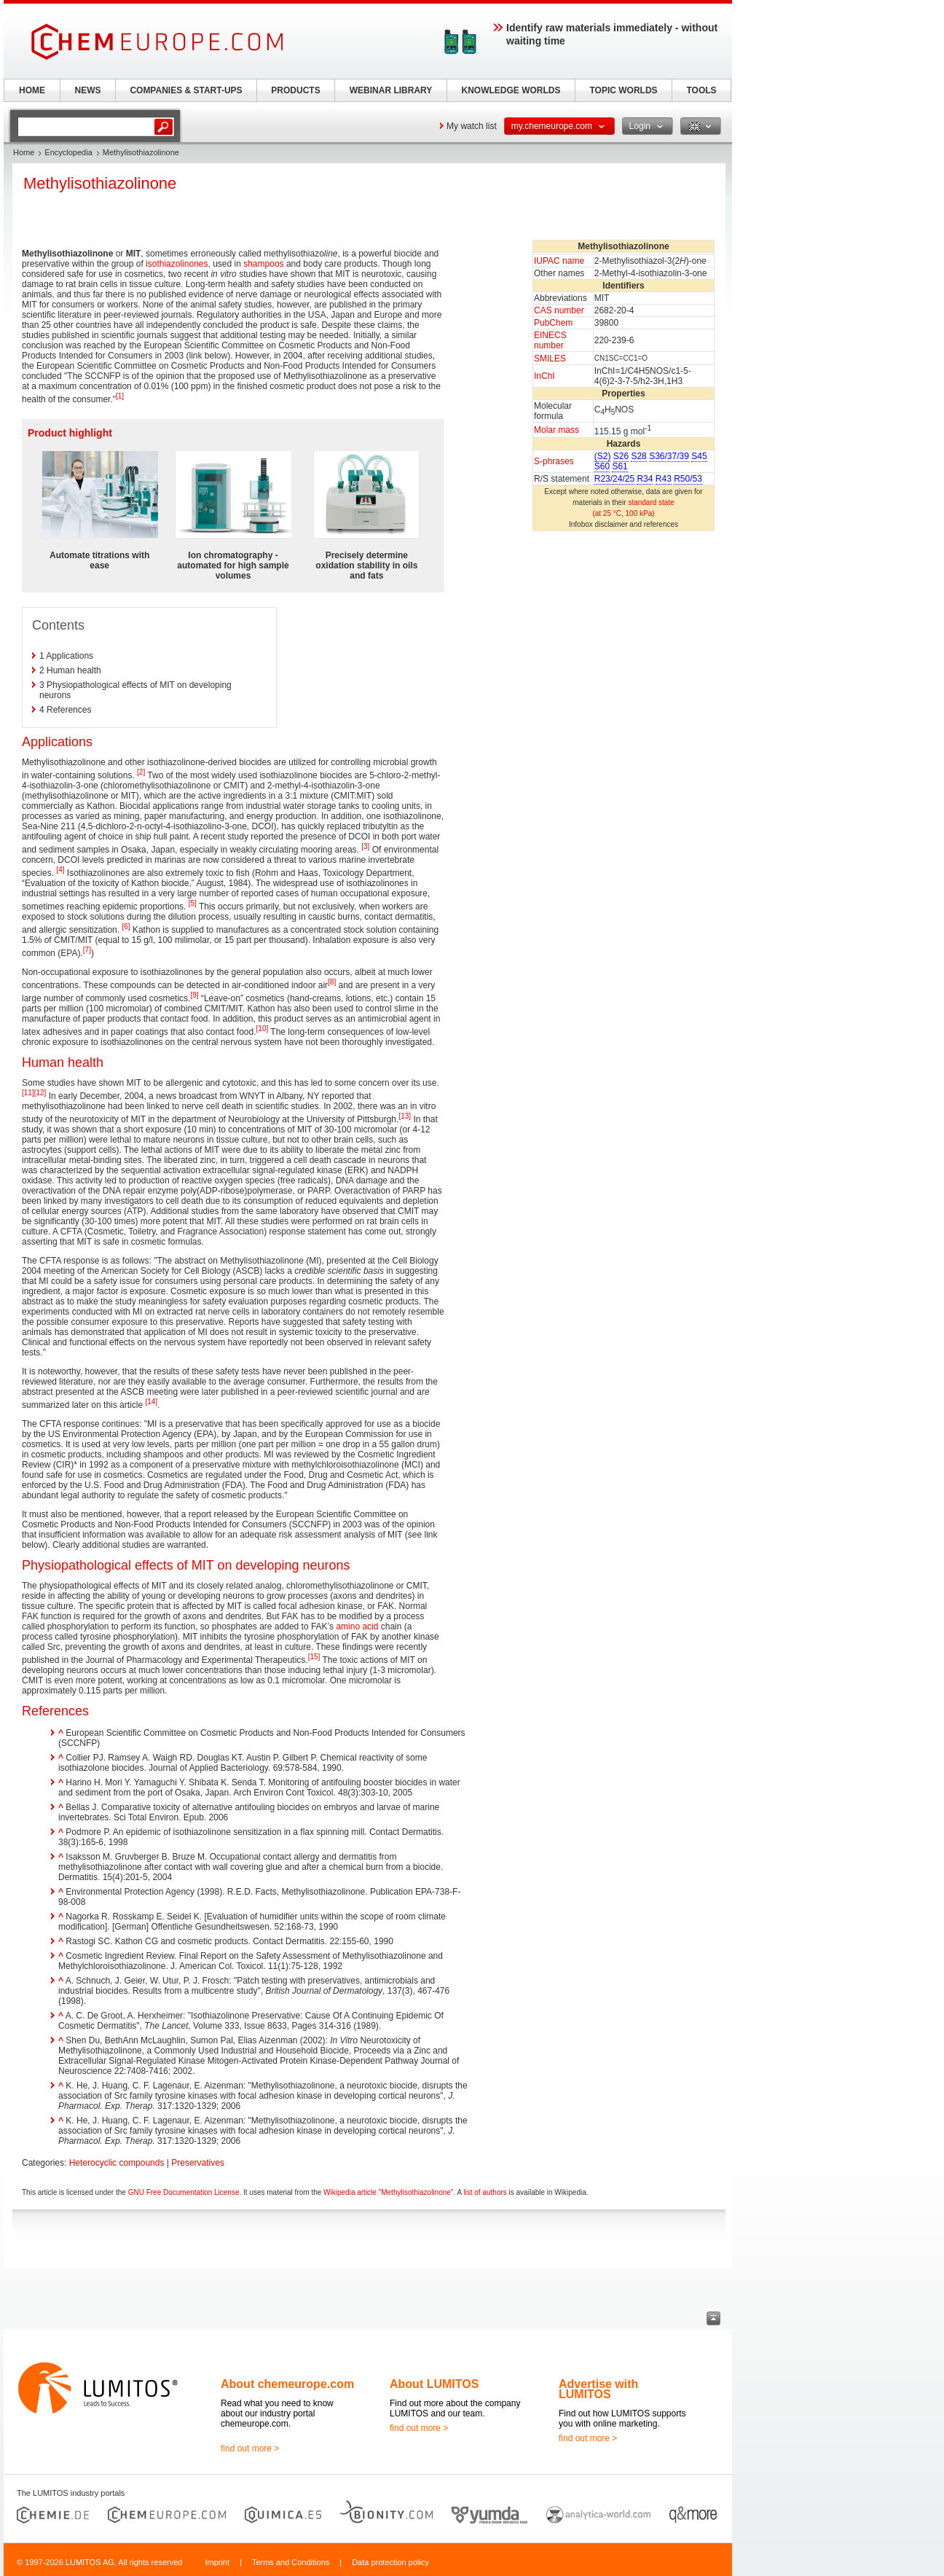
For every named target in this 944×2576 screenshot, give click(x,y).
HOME (32, 90)
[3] (365, 846)
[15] (314, 1657)
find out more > (250, 2448)
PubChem (553, 323)
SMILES (550, 358)
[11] (28, 1093)
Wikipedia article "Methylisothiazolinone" (388, 2192)
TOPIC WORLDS (623, 90)
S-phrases (554, 461)
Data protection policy (390, 2562)
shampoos (263, 264)
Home (23, 152)
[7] (87, 950)
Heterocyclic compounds (117, 2163)
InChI (544, 376)
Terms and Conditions (290, 2562)
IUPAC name (559, 261)
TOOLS (701, 90)
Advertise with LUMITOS (598, 2389)
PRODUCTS (295, 90)
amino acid (357, 1626)
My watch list (472, 126)
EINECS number (550, 340)
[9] (194, 995)
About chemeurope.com (287, 2384)
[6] (126, 927)
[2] (141, 772)
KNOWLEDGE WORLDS (511, 90)
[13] (404, 1116)
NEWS (88, 90)
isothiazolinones (177, 264)
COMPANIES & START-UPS (186, 90)
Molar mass (556, 430)
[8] (332, 982)
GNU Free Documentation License (184, 2192)
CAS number (559, 310)
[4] (60, 870)
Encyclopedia (68, 152)
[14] (151, 1402)
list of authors (484, 2192)
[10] (262, 1029)
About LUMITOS (434, 2384)
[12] (40, 1093)
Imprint (217, 2562)
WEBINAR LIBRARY (391, 90)
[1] (120, 396)
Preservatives (197, 2163)
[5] (193, 903)
